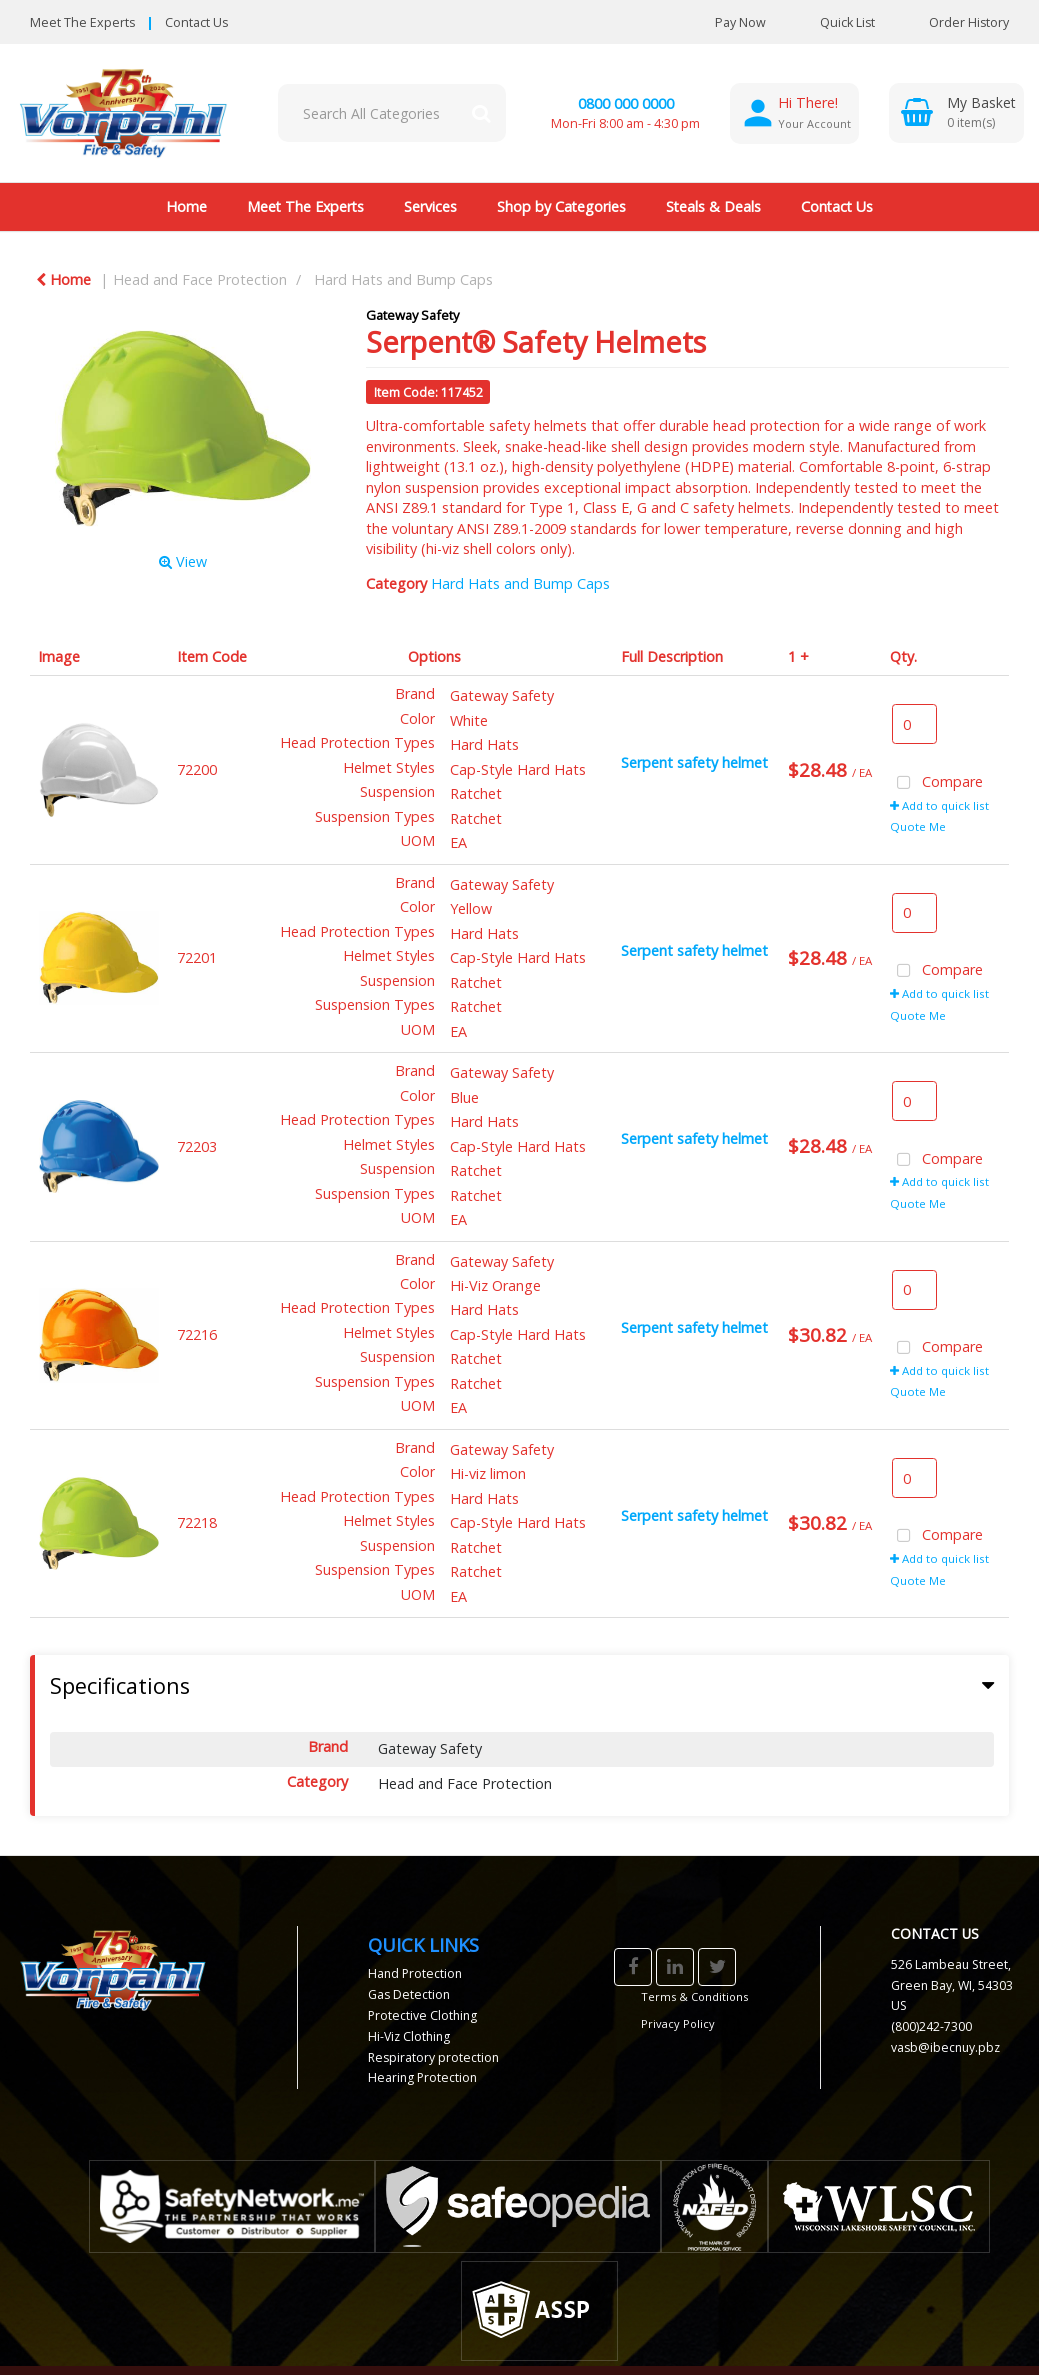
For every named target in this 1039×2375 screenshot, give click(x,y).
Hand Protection (415, 1973)
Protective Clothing (422, 2015)
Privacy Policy (678, 2023)
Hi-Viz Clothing (409, 2036)
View (183, 561)
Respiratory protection (433, 2057)
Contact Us (196, 22)
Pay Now (740, 22)
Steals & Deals (713, 206)
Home (186, 206)
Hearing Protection (422, 2077)
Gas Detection (409, 1994)
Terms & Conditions (694, 1996)
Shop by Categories (561, 206)
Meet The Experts (82, 22)
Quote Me (918, 826)
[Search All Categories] (392, 113)
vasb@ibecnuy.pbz (945, 2047)
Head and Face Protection (200, 279)
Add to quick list (939, 805)
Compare (937, 783)
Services (430, 206)
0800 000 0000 (626, 103)
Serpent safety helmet (694, 762)
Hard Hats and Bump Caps (403, 279)
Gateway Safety (412, 315)
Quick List (832, 22)
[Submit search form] (481, 113)
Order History (954, 22)
